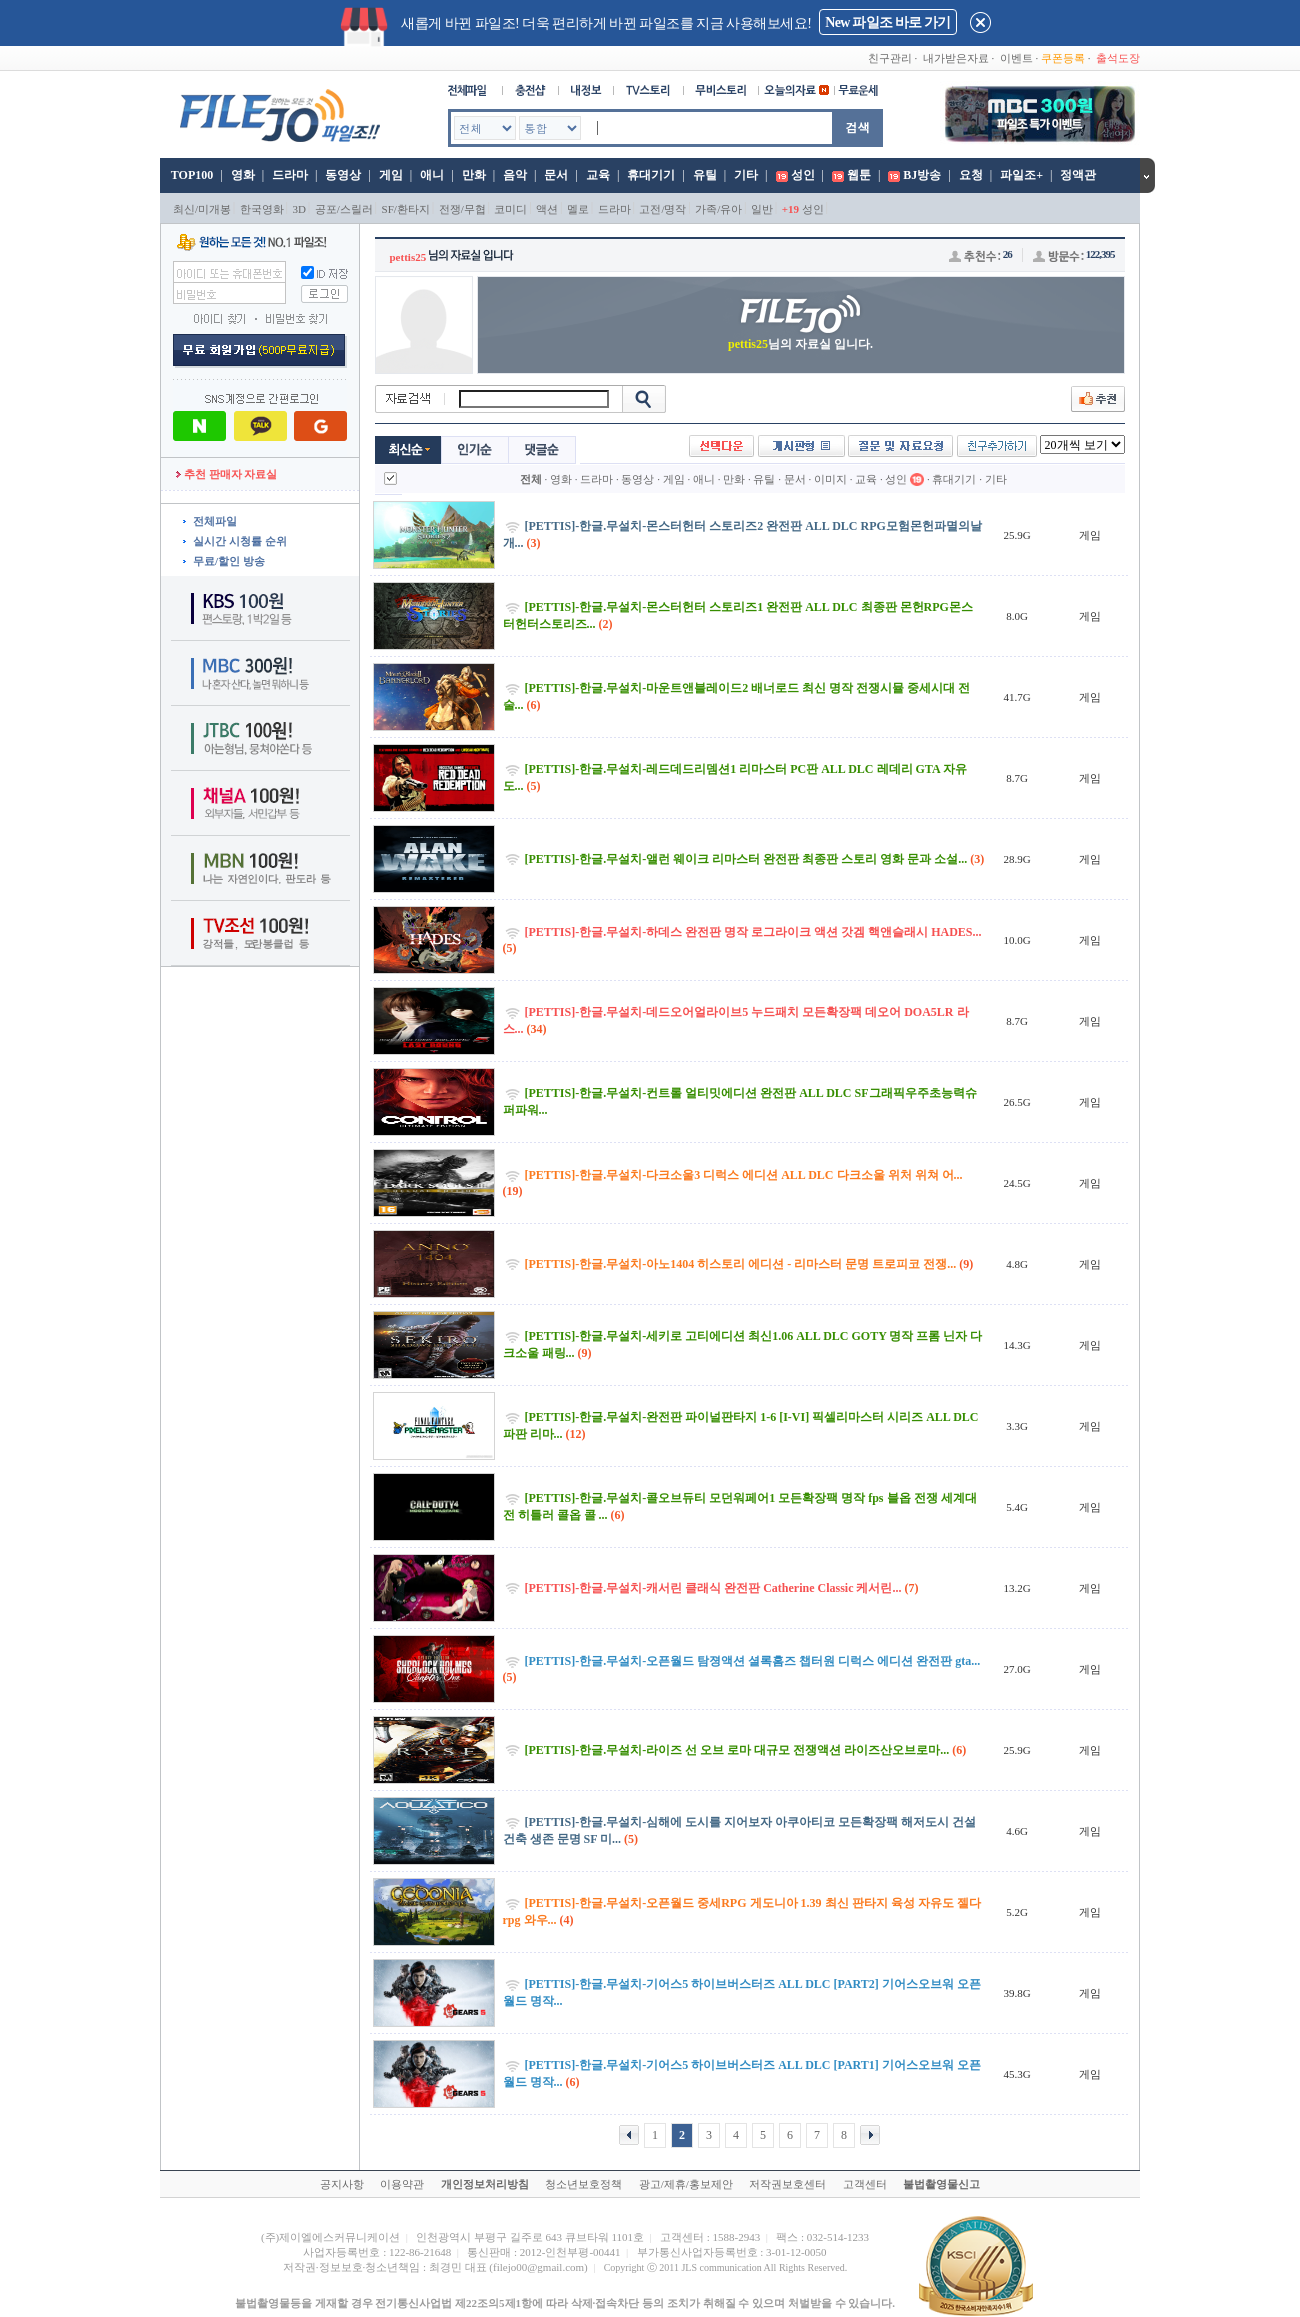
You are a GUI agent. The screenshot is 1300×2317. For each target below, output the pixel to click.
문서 (556, 175)
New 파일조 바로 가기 (887, 22)
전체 (531, 479)
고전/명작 (662, 209)
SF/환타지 (406, 209)
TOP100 (190, 175)
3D (299, 209)
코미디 (510, 209)
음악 (515, 175)
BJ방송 (922, 175)
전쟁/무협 (462, 209)
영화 (243, 175)
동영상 (343, 175)
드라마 (290, 175)
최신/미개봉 (202, 209)
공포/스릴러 (344, 209)
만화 (474, 175)
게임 (391, 175)
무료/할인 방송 (229, 561)
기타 (746, 175)
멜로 (578, 209)
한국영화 (262, 209)
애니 (432, 175)
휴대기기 (651, 175)
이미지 (830, 479)
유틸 (705, 175)
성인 (803, 175)
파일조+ (1021, 175)
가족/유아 (718, 209)
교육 (598, 175)
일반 (762, 209)
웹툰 (859, 175)
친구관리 (890, 58)
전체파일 (215, 521)
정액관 (1078, 175)
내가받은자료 (956, 58)
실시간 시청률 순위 (240, 541)
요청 (971, 175)
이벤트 (1016, 58)
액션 (547, 209)
